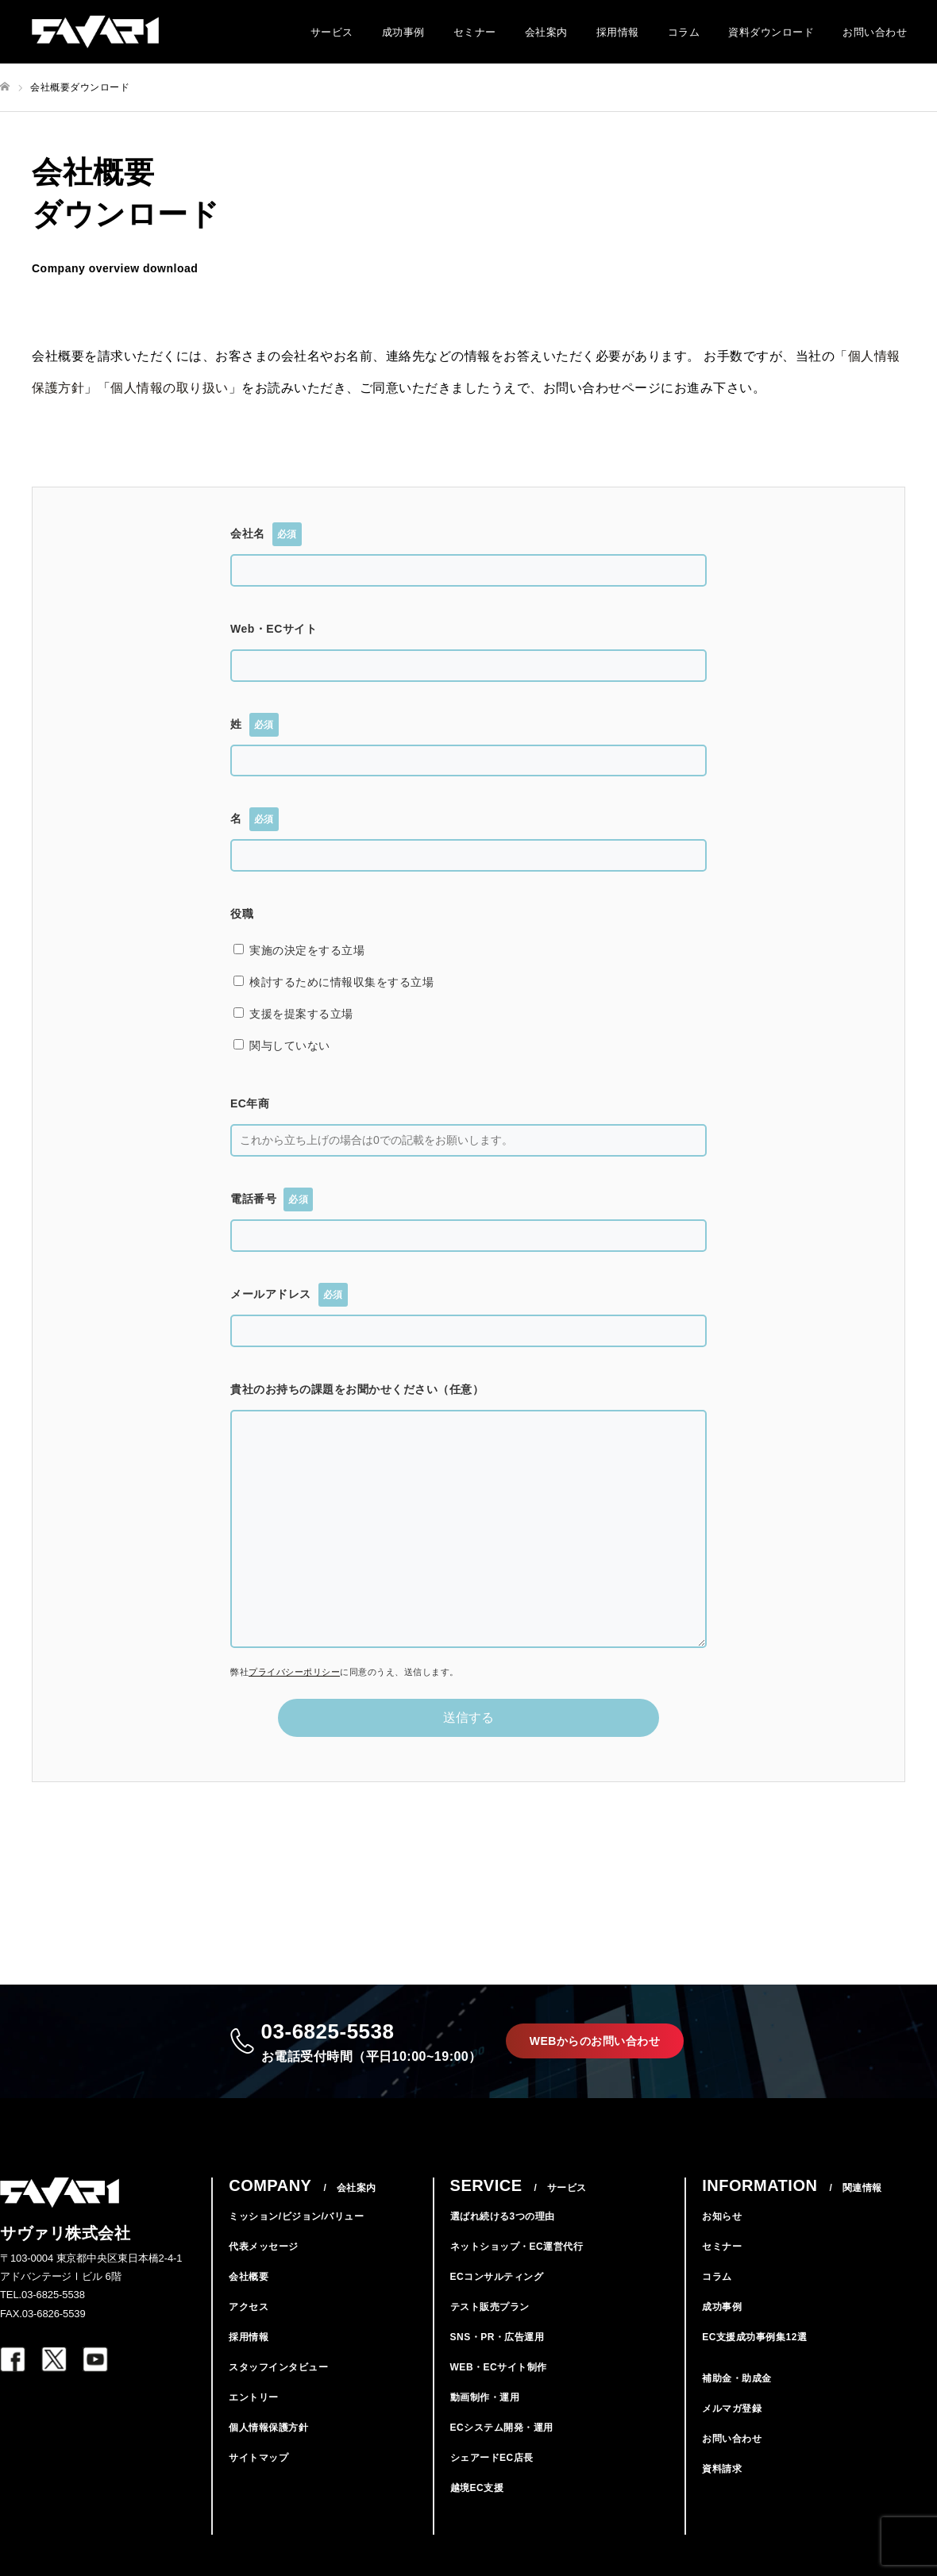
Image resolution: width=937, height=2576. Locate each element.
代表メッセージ (264, 2271)
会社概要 (248, 2301)
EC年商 (249, 1103)
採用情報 (617, 32)
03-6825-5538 (363, 2053)
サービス (331, 32)
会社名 (266, 534)
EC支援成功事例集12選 (754, 2361)
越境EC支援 (477, 2512)
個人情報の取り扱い (169, 388)
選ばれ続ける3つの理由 (502, 2241)
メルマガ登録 (732, 2433)
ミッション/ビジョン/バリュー (296, 2241)
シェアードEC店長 (492, 2482)
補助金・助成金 (737, 2403)
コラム (684, 32)
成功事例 (403, 32)
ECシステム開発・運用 (501, 2452)
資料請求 (722, 2493)
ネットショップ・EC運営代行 (517, 2271)
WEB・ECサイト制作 (498, 2391)
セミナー (474, 32)
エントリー (254, 2422)
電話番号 (271, 1199)
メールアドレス (289, 1295)
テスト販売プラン (490, 2331)
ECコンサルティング (497, 2301)
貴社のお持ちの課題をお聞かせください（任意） (357, 1389)
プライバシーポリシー (294, 1672)
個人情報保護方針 (268, 2452)
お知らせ (722, 2241)
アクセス (248, 2331)
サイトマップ (258, 2482)
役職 (241, 913)
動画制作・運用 (485, 2422)
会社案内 (546, 32)
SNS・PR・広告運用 (497, 2361)
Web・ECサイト (273, 628)
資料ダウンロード (771, 32)
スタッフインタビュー (278, 2391)
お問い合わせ (875, 32)
